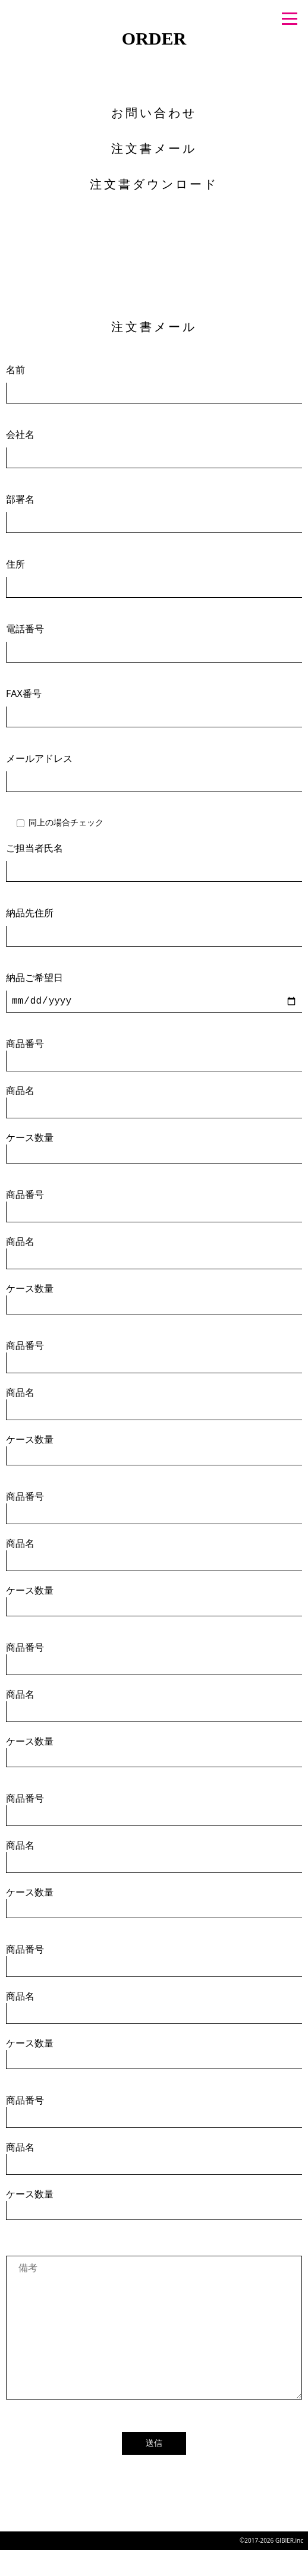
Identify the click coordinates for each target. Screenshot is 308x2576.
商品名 (154, 1101)
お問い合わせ (154, 113)
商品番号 (154, 1054)
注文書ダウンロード (154, 184)
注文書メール (154, 148)
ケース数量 (154, 1147)
